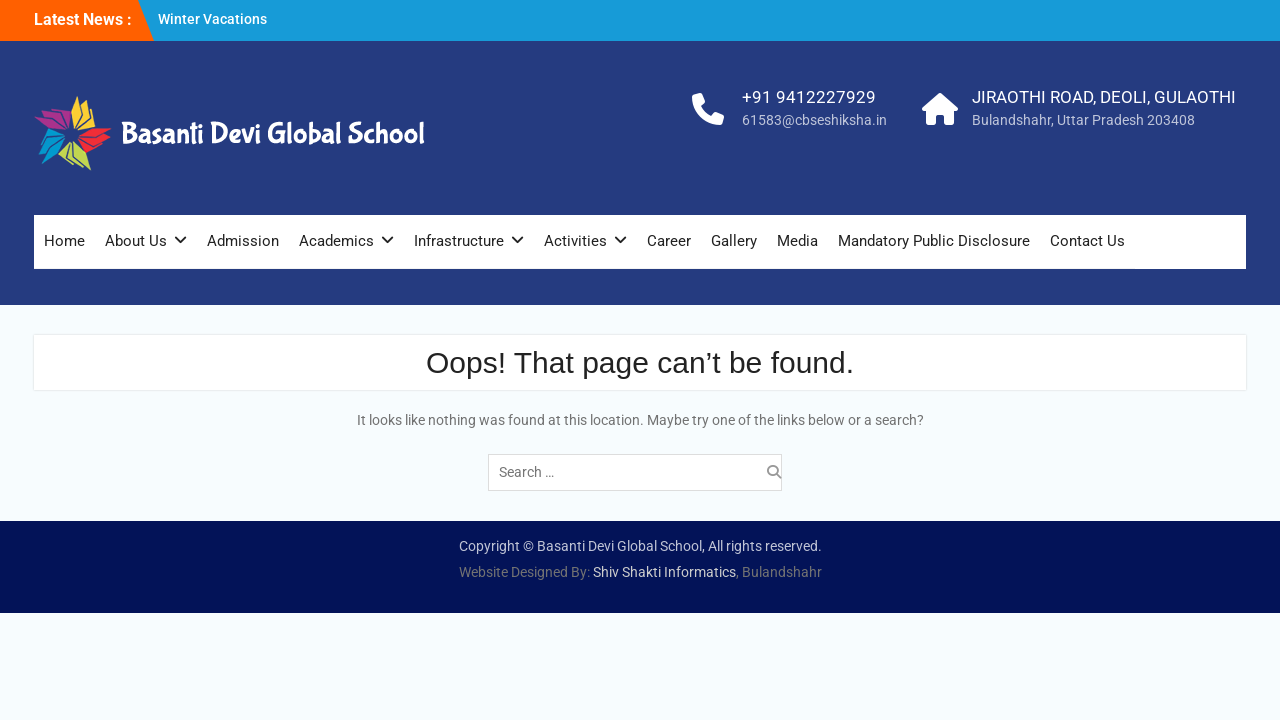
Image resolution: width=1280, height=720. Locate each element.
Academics (336, 241)
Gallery (734, 241)
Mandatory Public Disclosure (934, 241)
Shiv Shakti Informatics (664, 572)
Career (669, 241)
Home (64, 241)
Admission (243, 241)
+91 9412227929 (809, 97)
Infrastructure (459, 241)
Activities (575, 241)
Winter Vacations (212, 19)
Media (797, 241)
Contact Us (1087, 241)
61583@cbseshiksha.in (814, 120)
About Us (136, 241)
